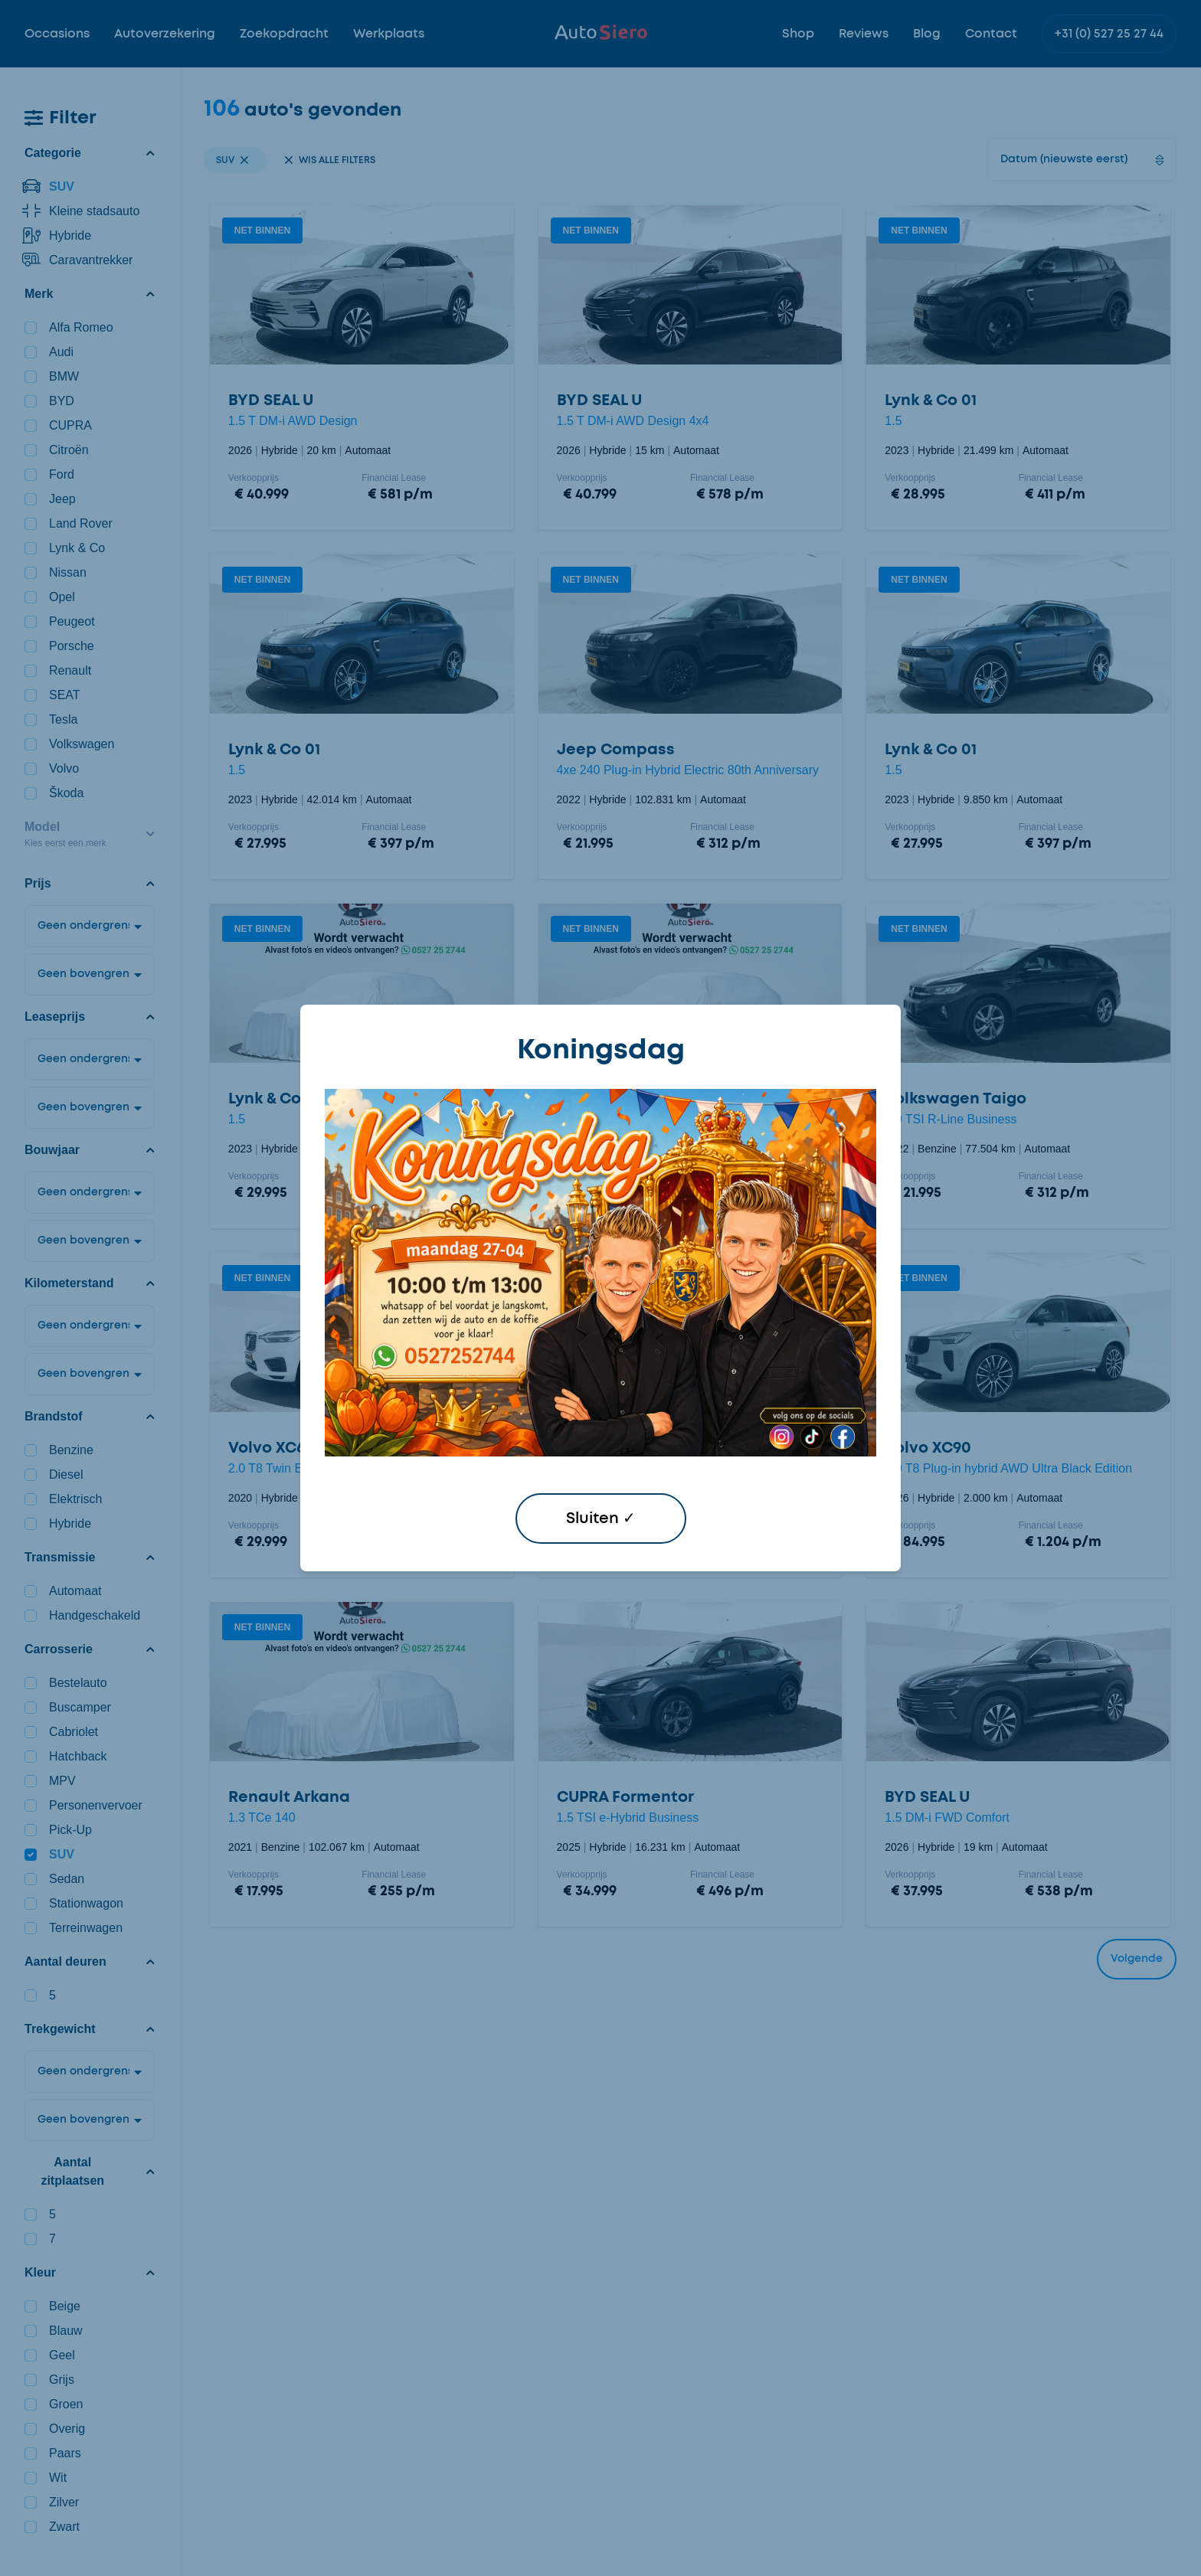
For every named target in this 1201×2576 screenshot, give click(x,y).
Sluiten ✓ (601, 1518)
